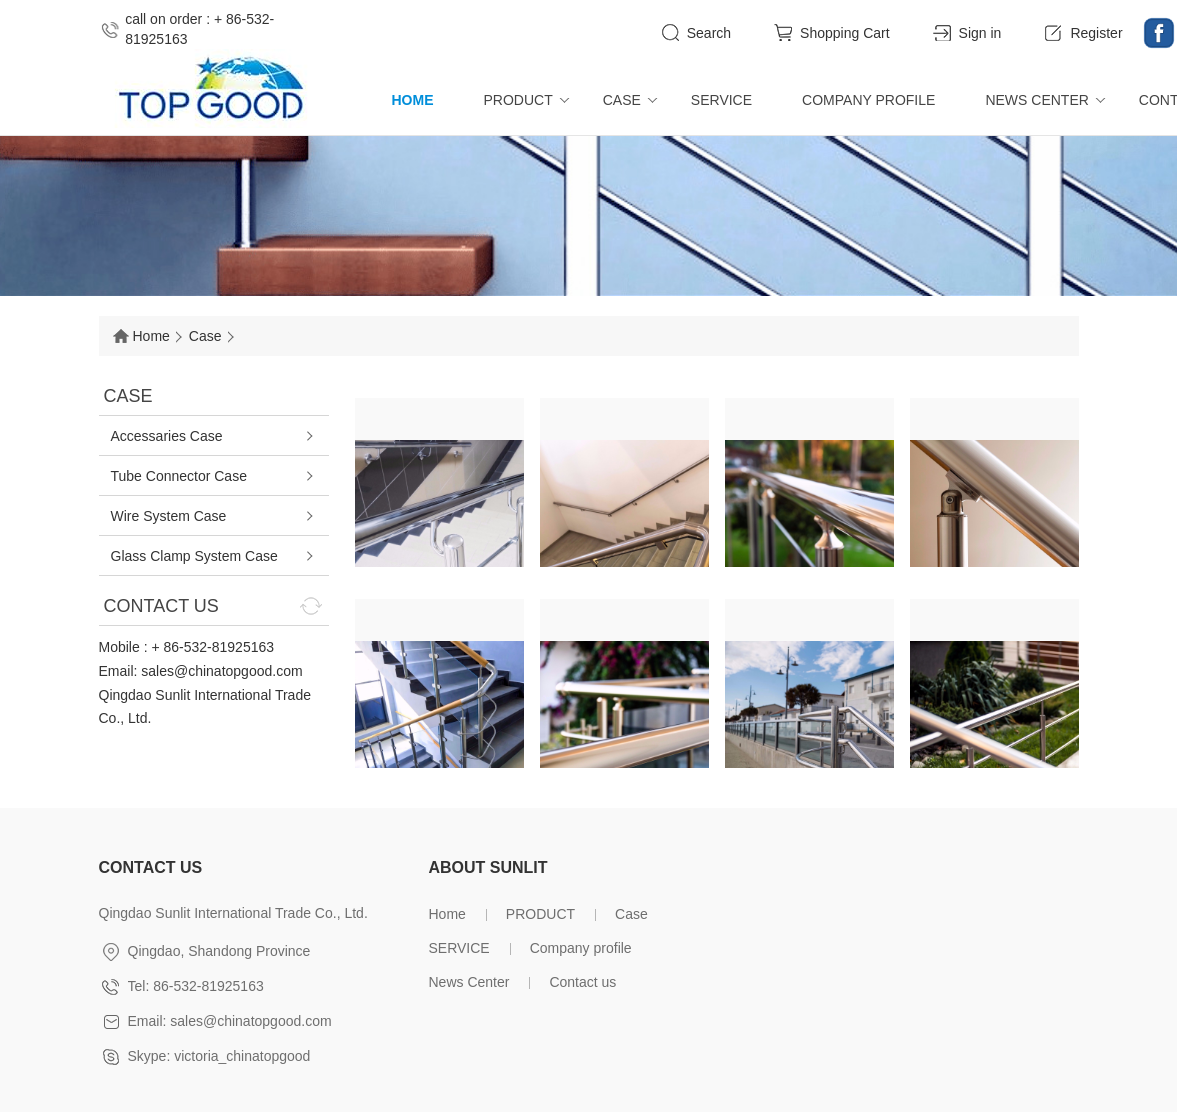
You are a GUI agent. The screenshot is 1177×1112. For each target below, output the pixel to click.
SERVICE (721, 100)
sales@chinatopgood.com (221, 671)
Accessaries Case (167, 436)
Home (413, 100)
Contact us (582, 982)
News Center (1036, 100)
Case (622, 100)
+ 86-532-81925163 (212, 647)
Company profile (868, 100)
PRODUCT (518, 100)
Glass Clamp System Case (194, 556)
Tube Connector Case (179, 476)
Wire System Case (169, 516)
